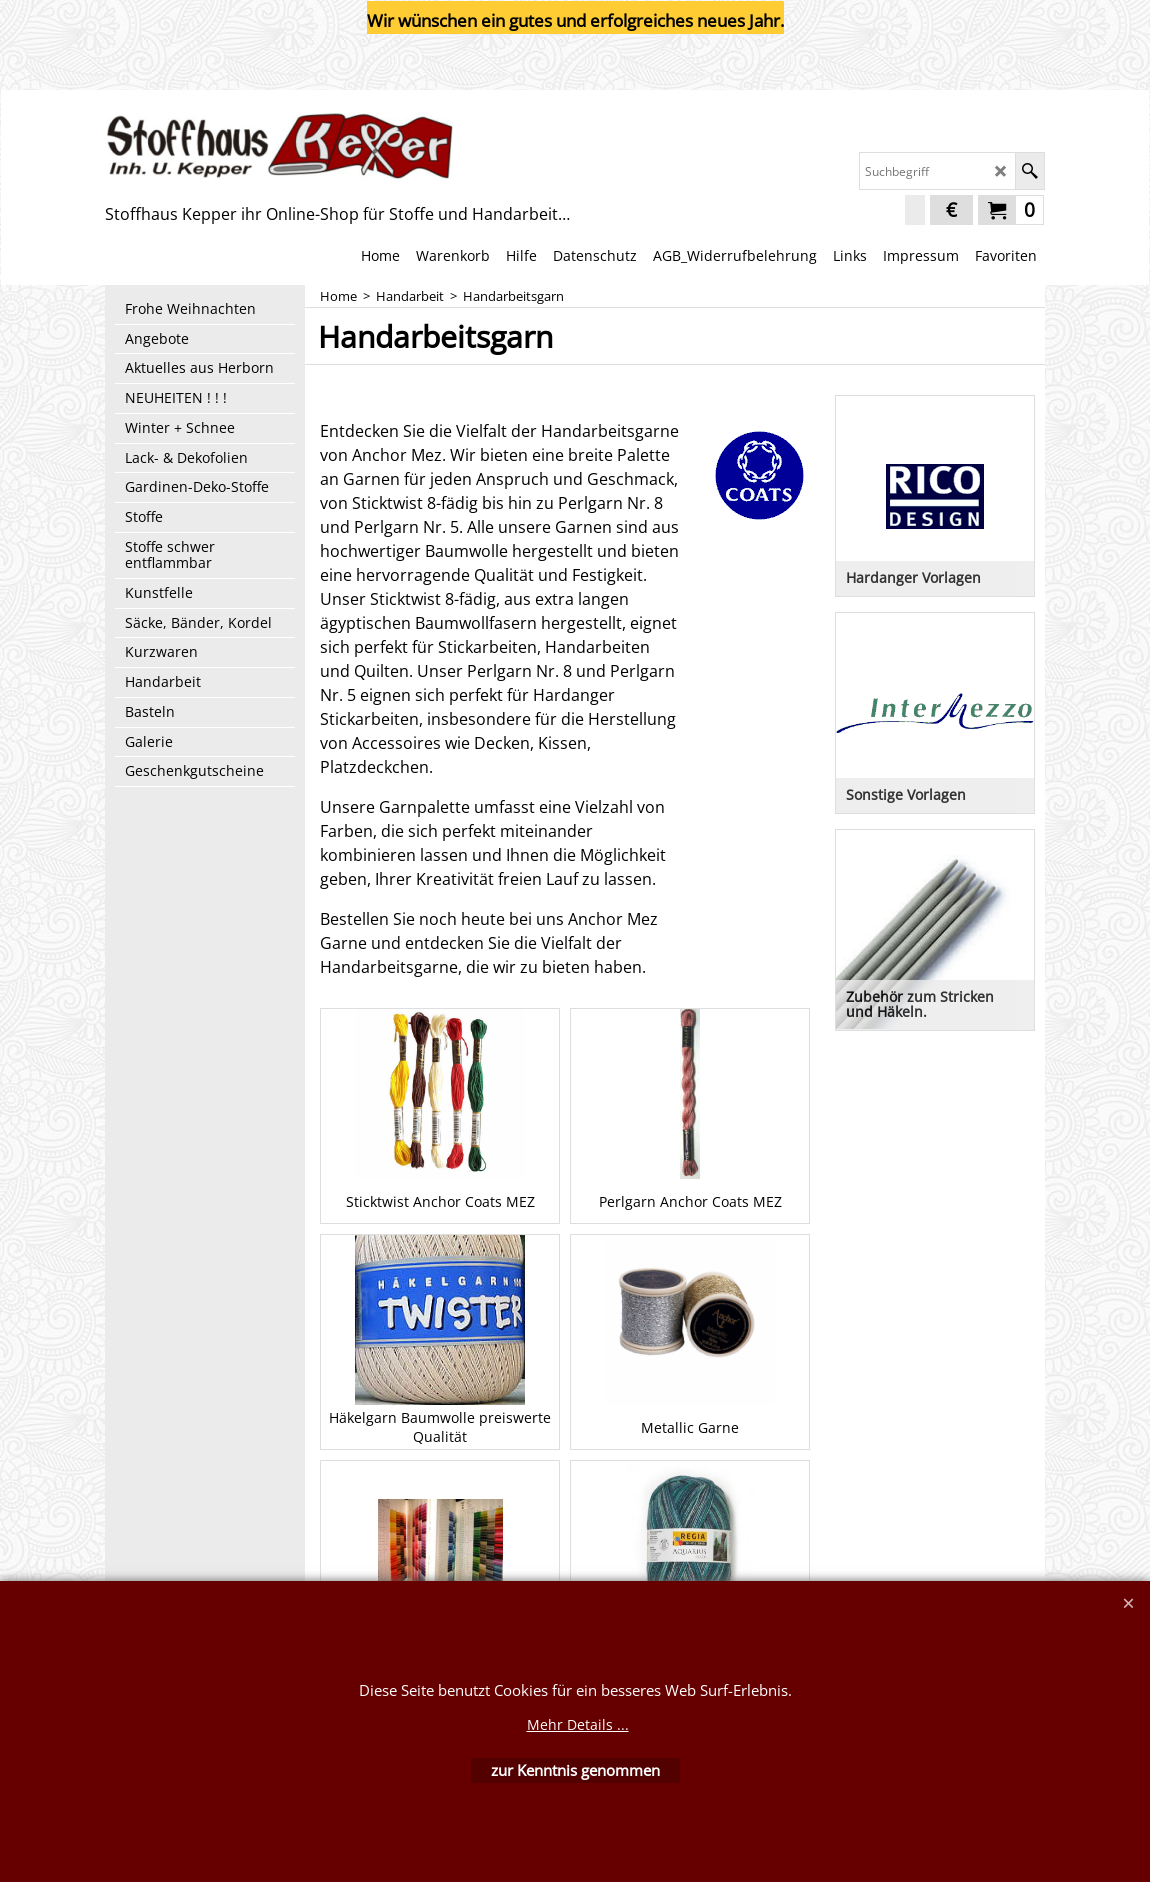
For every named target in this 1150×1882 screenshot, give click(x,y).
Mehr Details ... (578, 1724)
